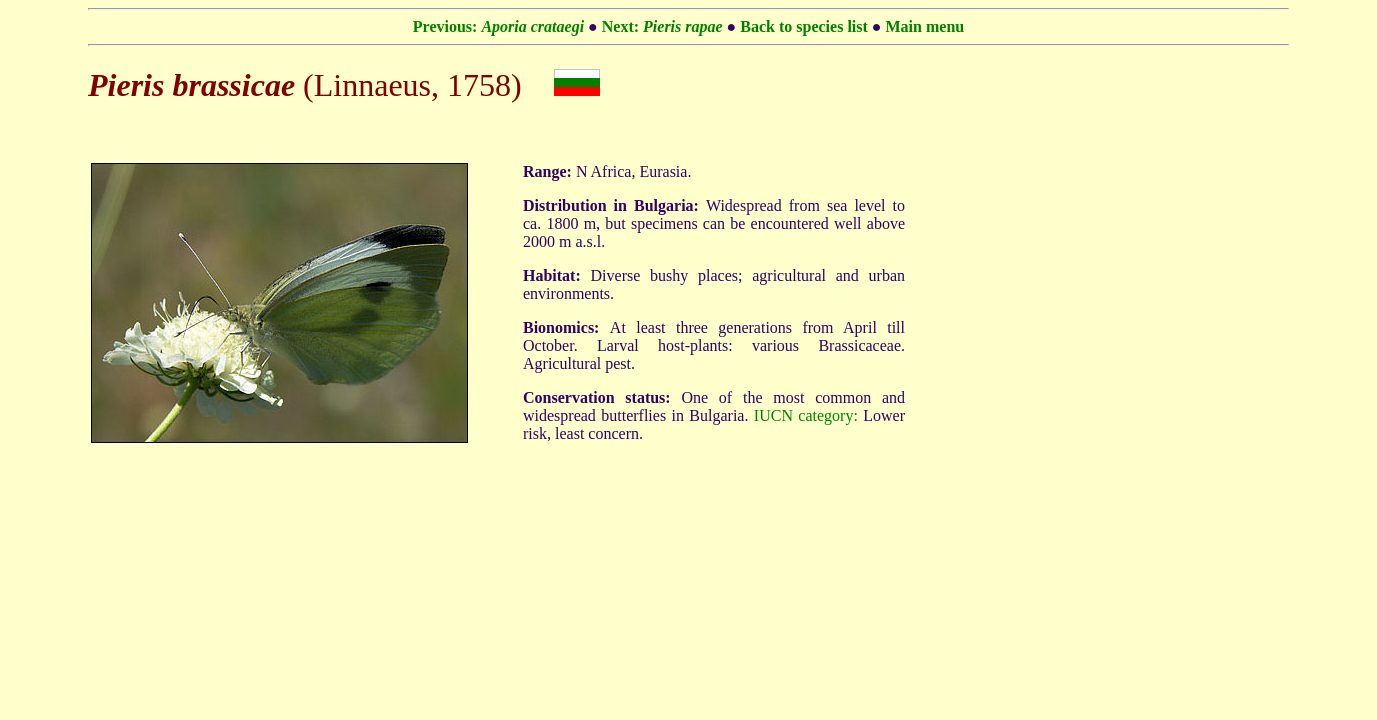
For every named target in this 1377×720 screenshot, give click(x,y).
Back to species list (804, 26)
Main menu (925, 26)
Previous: (498, 26)
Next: (662, 26)
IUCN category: (806, 415)
